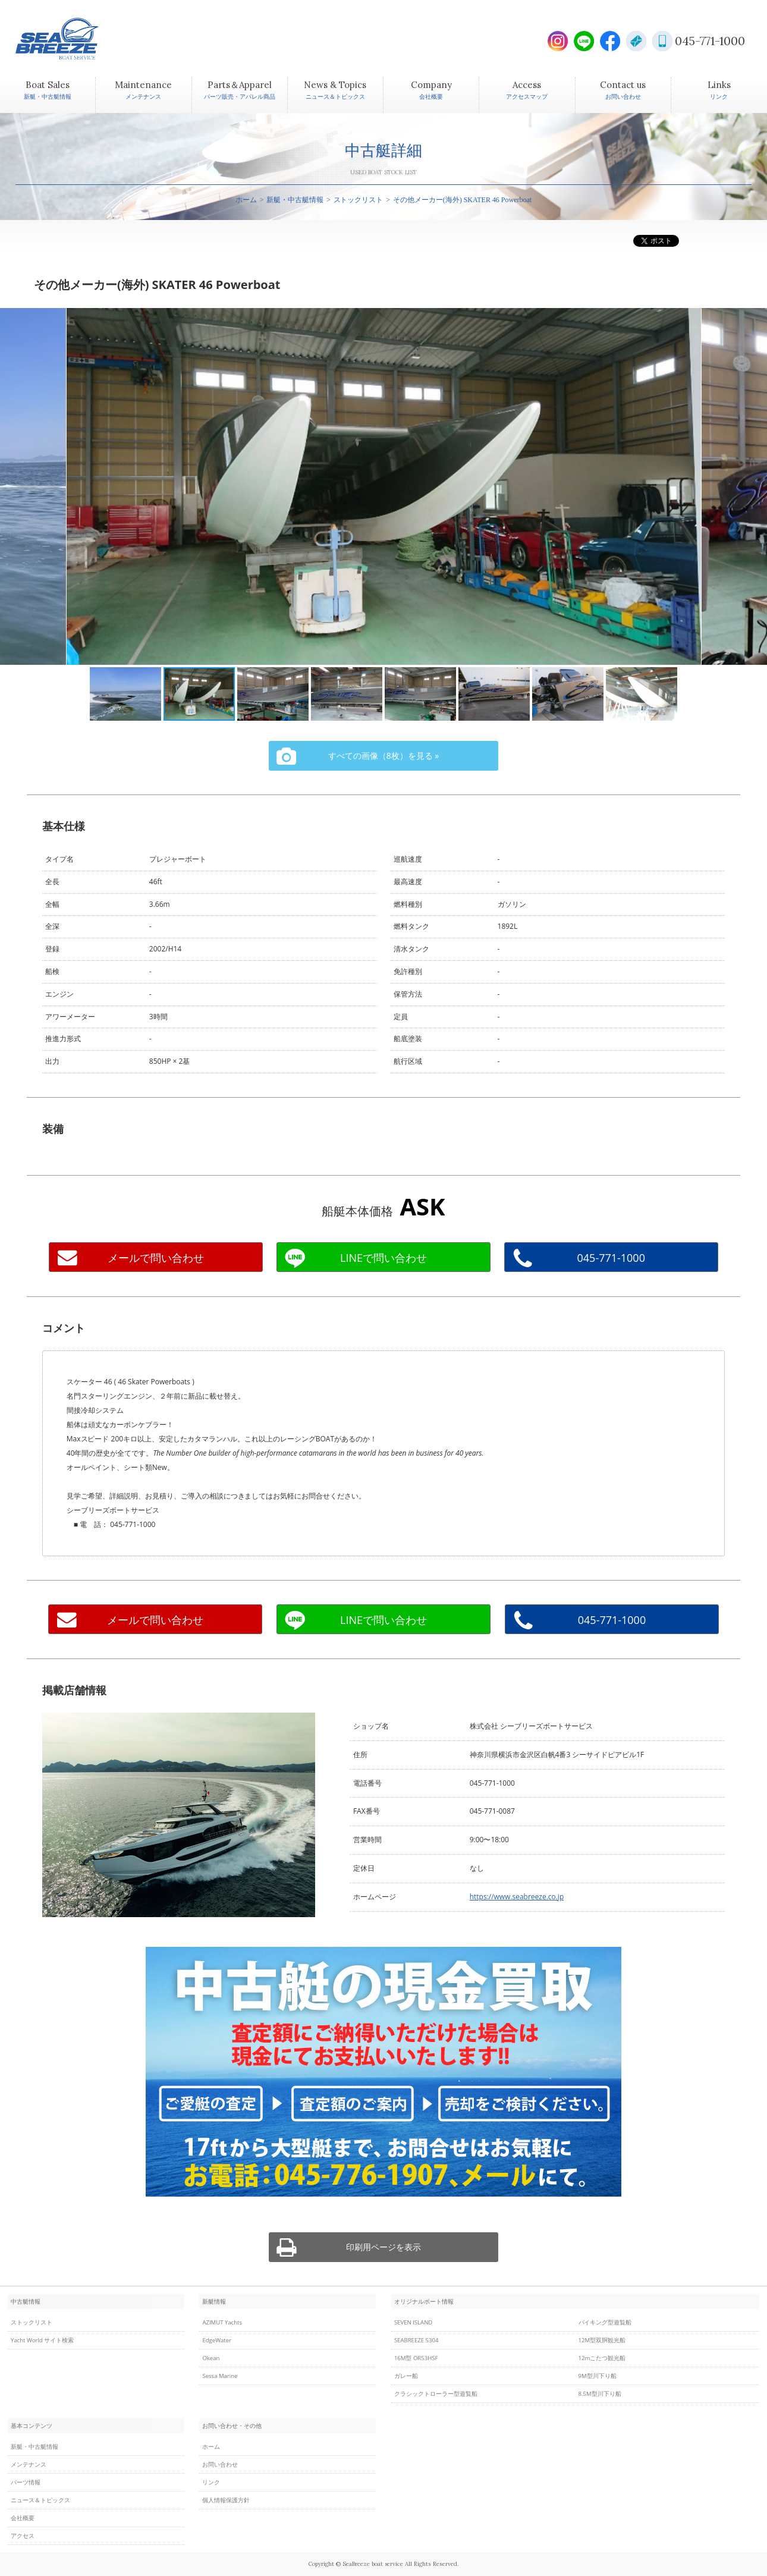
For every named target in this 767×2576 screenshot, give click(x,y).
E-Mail (636, 41)
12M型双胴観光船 (602, 2340)
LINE (584, 41)
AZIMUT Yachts (222, 2322)
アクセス (22, 2536)
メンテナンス (28, 2464)
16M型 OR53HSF (416, 2358)
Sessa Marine (219, 2376)
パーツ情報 (25, 2482)
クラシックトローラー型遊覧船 (435, 2394)
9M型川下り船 (598, 2376)
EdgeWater (216, 2340)
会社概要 (22, 2518)
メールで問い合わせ (156, 1258)
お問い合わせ (220, 2464)
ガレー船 (406, 2376)
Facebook (610, 41)
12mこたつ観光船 (602, 2358)
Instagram (558, 41)
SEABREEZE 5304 (416, 2340)
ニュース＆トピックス (40, 2500)
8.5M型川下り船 (600, 2394)
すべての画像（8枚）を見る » (383, 755)
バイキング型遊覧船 (605, 2322)
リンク (211, 2482)
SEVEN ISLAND (413, 2322)
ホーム (246, 200)
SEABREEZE (77, 38)
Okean (210, 2358)
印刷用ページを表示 (383, 2247)
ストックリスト (359, 200)
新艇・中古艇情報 (294, 200)
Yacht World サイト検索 (42, 2340)
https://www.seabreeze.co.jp (517, 1897)
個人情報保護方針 (226, 2500)
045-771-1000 (710, 40)
